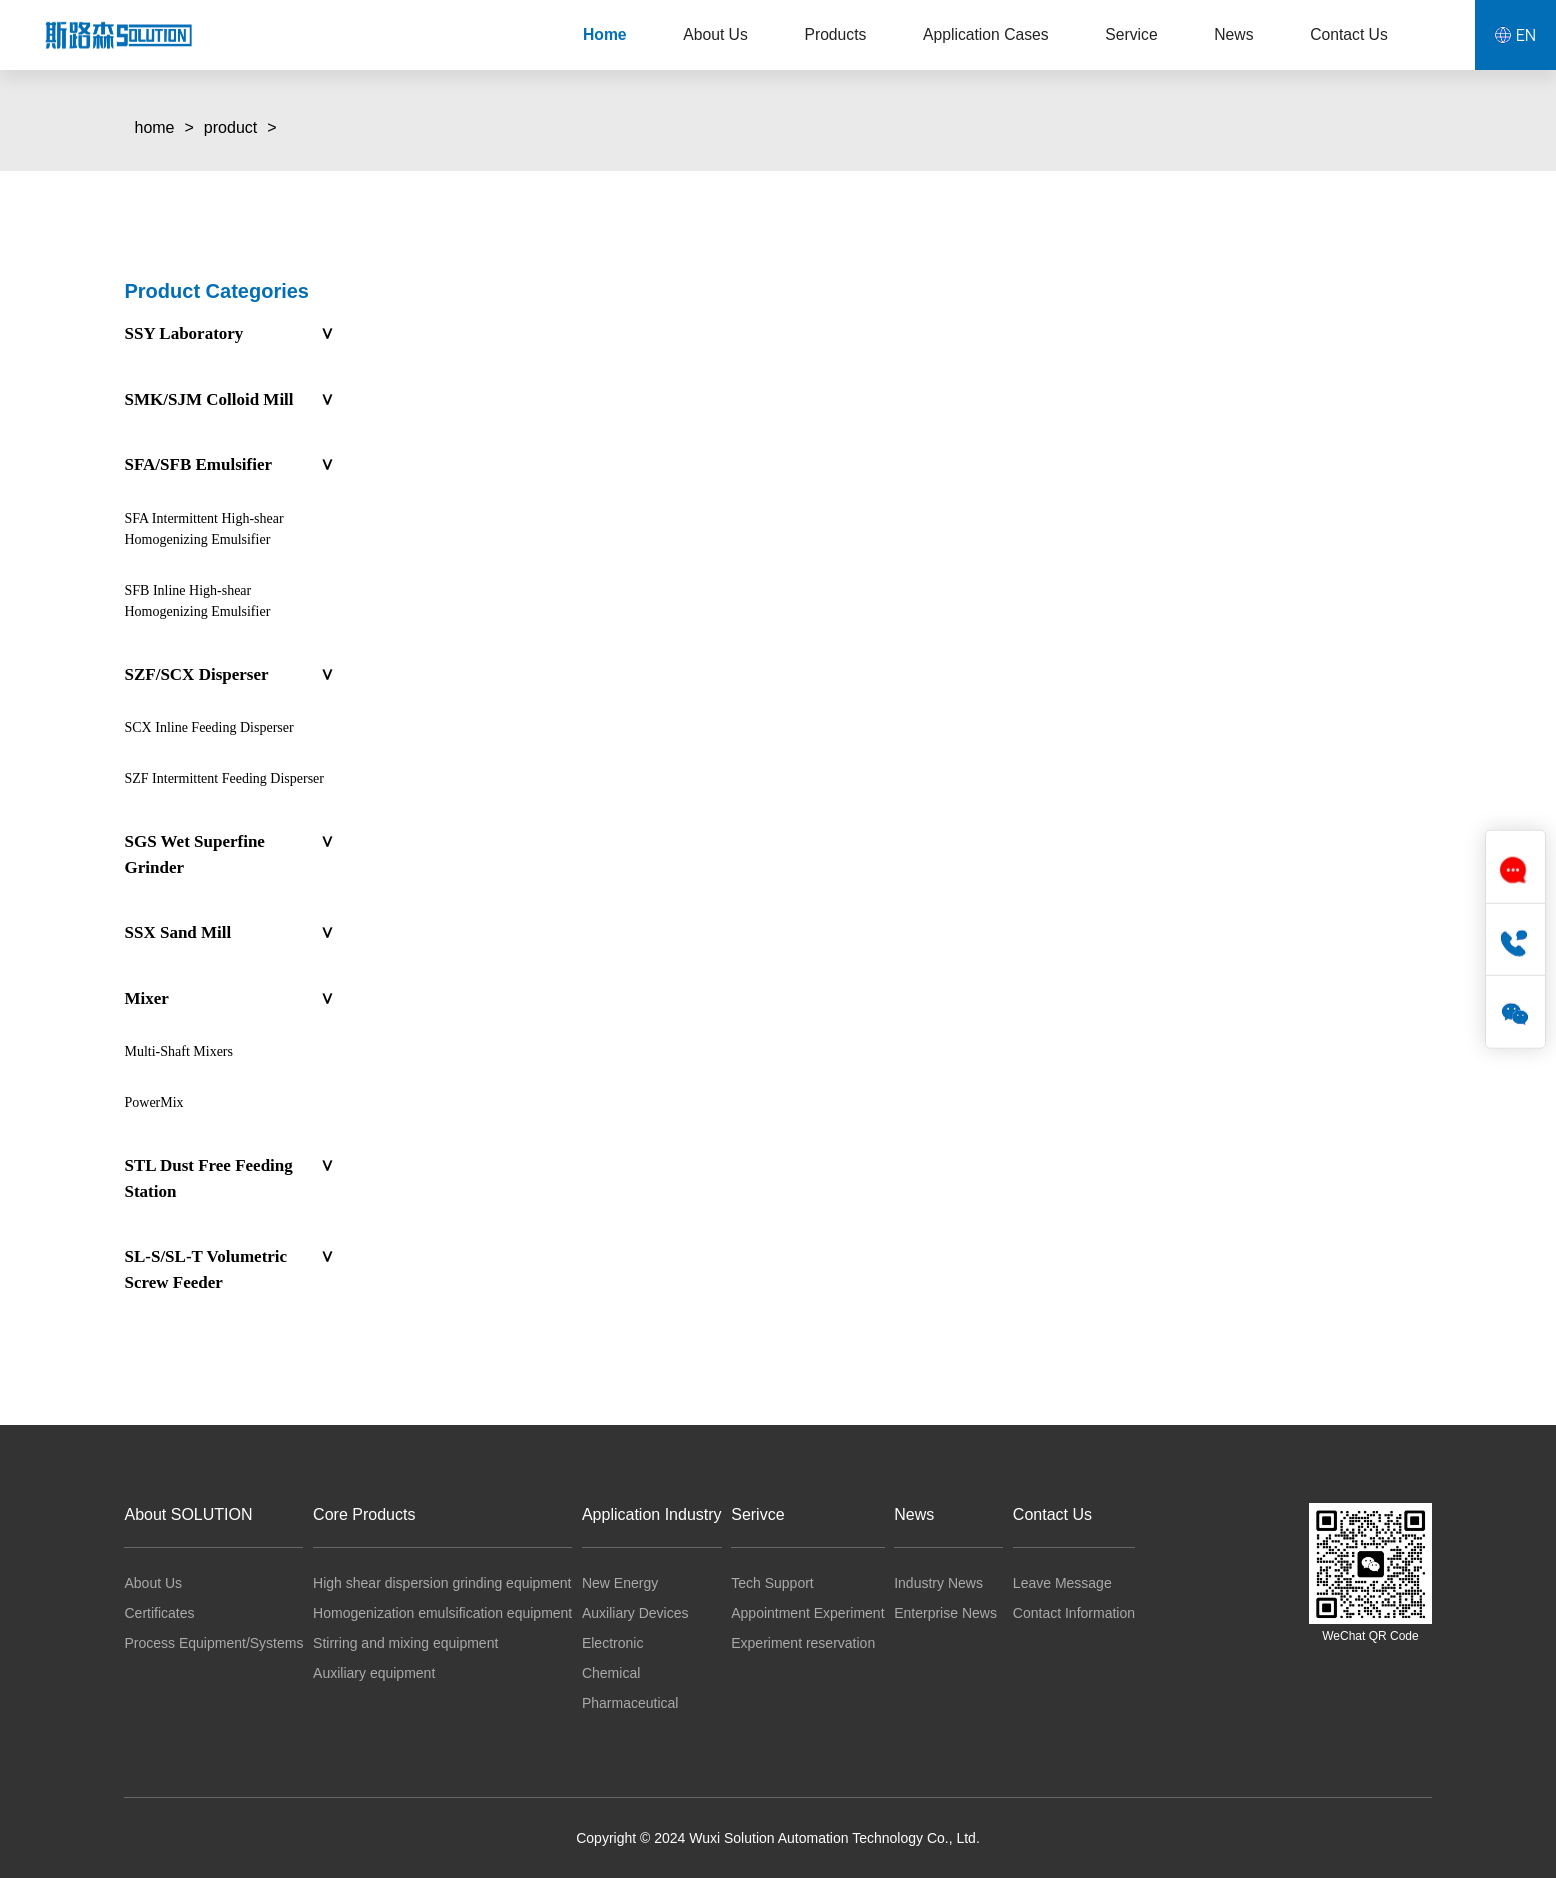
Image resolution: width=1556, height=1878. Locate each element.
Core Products (364, 1514)
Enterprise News (945, 1613)
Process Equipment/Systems (213, 1643)
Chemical (611, 1673)
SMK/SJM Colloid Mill (228, 400)
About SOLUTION (188, 1514)
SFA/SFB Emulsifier (228, 465)
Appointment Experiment (807, 1613)
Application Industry (652, 1514)
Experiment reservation (803, 1643)
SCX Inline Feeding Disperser (208, 727)
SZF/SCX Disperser (228, 675)
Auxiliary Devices (635, 1613)
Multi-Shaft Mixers (178, 1051)
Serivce (757, 1514)
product (230, 127)
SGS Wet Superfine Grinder (228, 854)
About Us (153, 1583)
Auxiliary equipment (374, 1673)
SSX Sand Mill (228, 933)
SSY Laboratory (228, 334)
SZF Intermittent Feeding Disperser (223, 778)
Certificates (159, 1613)
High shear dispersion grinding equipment (442, 1583)
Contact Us (1052, 1514)
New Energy (620, 1583)
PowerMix (153, 1102)
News (914, 1514)
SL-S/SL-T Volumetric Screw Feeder (228, 1269)
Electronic (612, 1643)
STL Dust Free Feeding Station (228, 1178)
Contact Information (1074, 1613)
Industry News (938, 1583)
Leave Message (1062, 1583)
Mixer (228, 999)
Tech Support (772, 1583)
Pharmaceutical (630, 1703)
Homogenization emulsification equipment (442, 1613)
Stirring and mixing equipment (405, 1643)
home (154, 127)
